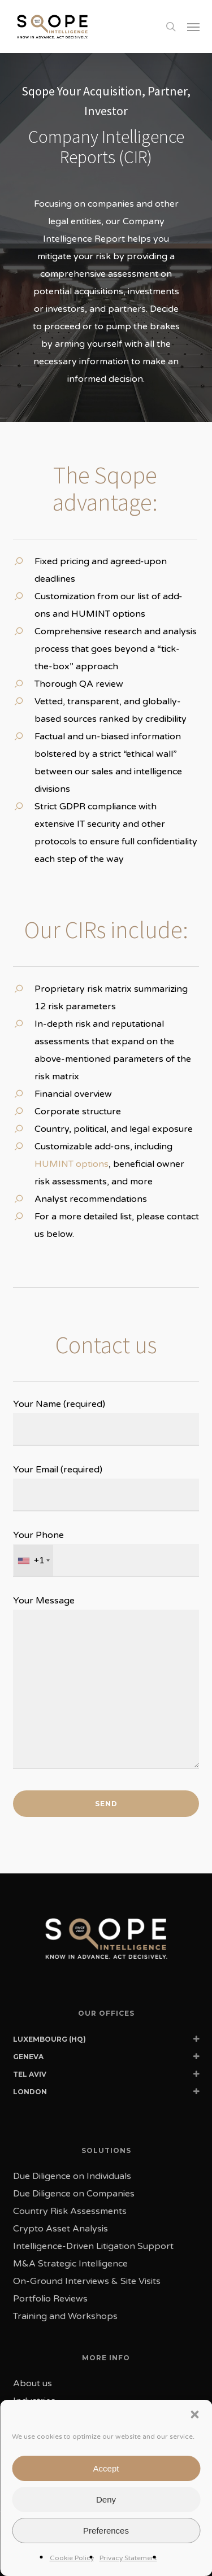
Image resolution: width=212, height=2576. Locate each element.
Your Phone (106, 1553)
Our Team (33, 2418)
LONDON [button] (106, 2093)
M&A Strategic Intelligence (70, 2263)
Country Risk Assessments (70, 2211)
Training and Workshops (65, 2316)
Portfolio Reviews (50, 2298)
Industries (34, 2401)
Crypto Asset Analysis (60, 2228)
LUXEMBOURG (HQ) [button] (106, 2041)
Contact (30, 2453)
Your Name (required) (106, 1422)
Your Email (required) (106, 1487)
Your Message (106, 1685)
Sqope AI (33, 2471)
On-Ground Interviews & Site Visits (87, 2281)
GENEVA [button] (106, 2058)
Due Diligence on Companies (74, 2193)
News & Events (45, 2436)
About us (32, 2383)
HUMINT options (71, 1164)
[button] (193, 26)
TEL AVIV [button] (106, 2076)
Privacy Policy (127, 2531)
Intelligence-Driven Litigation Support (93, 2246)
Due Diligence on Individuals (72, 2176)
